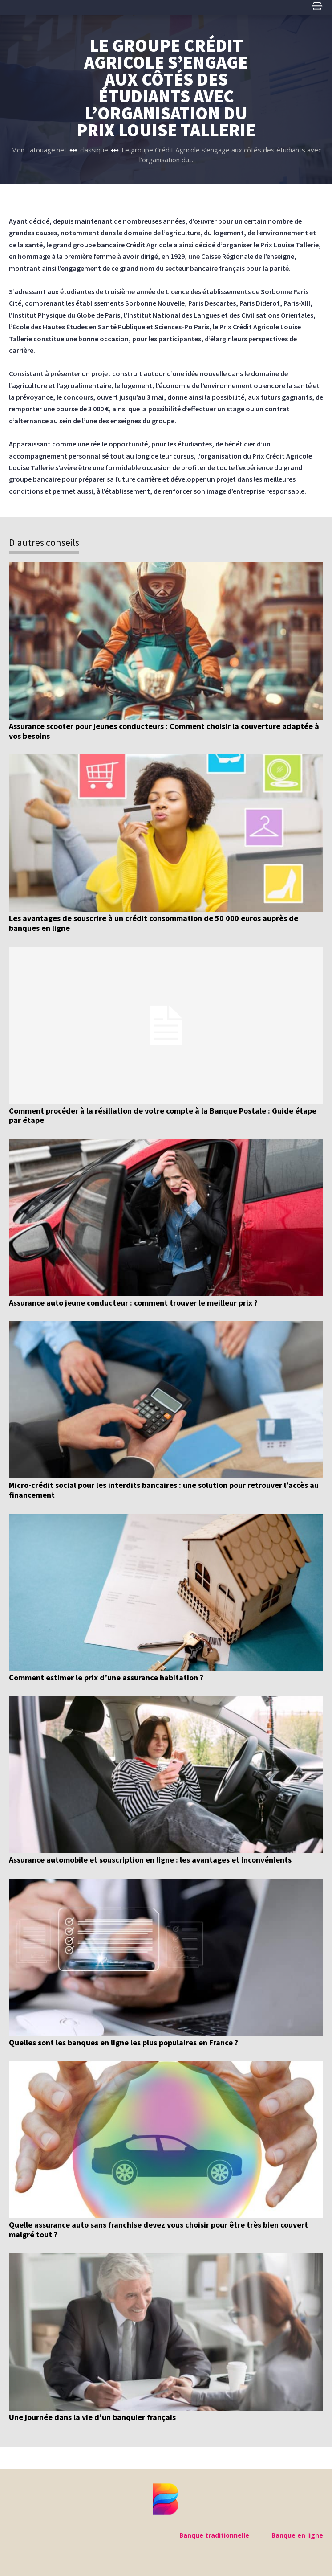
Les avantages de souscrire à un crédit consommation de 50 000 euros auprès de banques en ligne (153, 923)
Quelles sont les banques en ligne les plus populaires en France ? (123, 2042)
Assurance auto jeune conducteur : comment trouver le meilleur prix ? (133, 1303)
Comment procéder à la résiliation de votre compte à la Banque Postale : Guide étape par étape (162, 1116)
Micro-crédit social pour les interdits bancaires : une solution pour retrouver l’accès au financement (164, 1490)
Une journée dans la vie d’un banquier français (92, 2417)
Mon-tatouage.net (39, 149)
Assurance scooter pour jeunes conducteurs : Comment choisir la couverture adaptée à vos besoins (164, 731)
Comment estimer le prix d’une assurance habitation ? (106, 1677)
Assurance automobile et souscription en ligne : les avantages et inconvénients (150, 1860)
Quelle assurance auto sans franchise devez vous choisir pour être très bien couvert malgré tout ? (158, 2230)
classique (94, 149)
